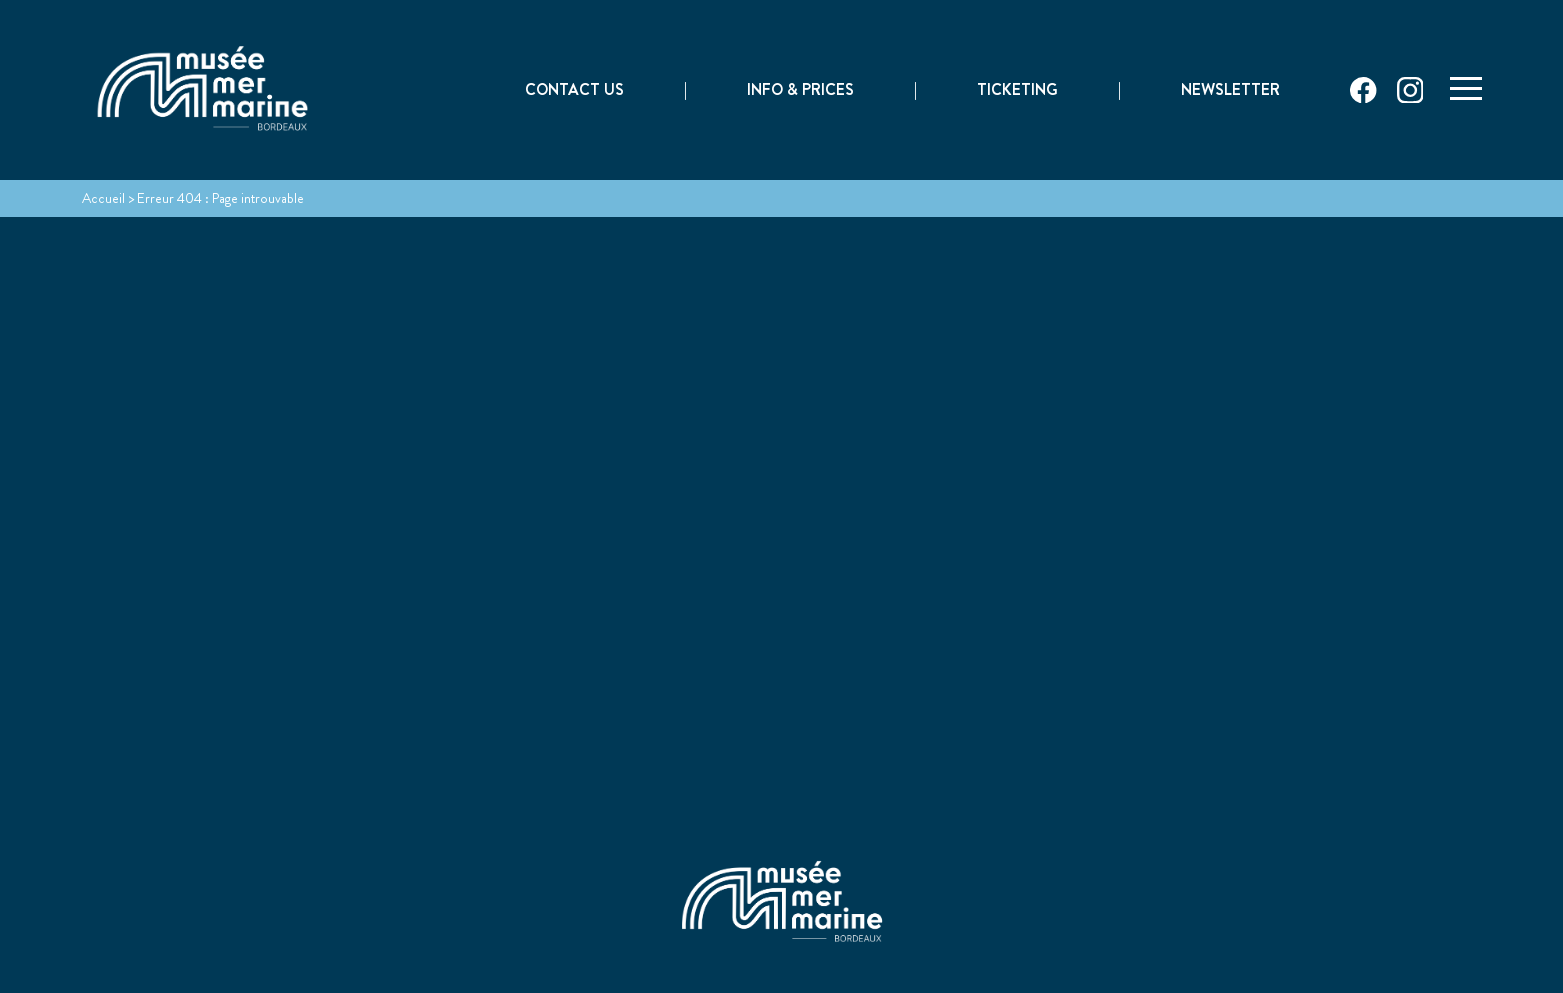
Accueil (103, 198)
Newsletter (1230, 91)
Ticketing (1017, 91)
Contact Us (574, 91)
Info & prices (800, 91)
